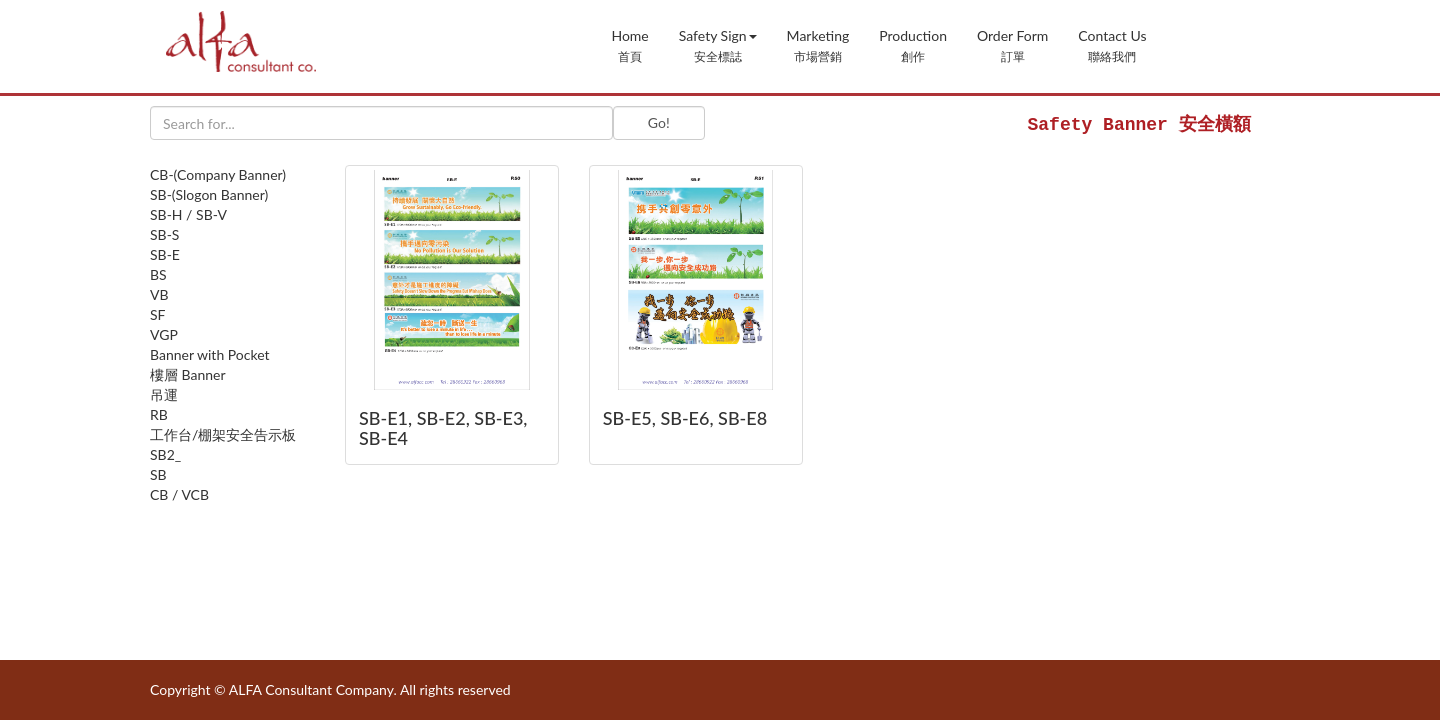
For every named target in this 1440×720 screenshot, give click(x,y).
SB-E (165, 254)
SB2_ (165, 454)
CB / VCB (179, 494)
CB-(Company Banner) (218, 174)
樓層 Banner (188, 374)
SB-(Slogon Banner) (209, 194)
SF (158, 314)
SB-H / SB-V (188, 214)
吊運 (164, 394)
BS (158, 274)
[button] (718, 44)
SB (158, 474)
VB (159, 294)
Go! (659, 122)
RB (159, 414)
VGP (164, 334)
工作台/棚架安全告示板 (223, 434)
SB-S (164, 234)
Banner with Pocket (210, 354)
